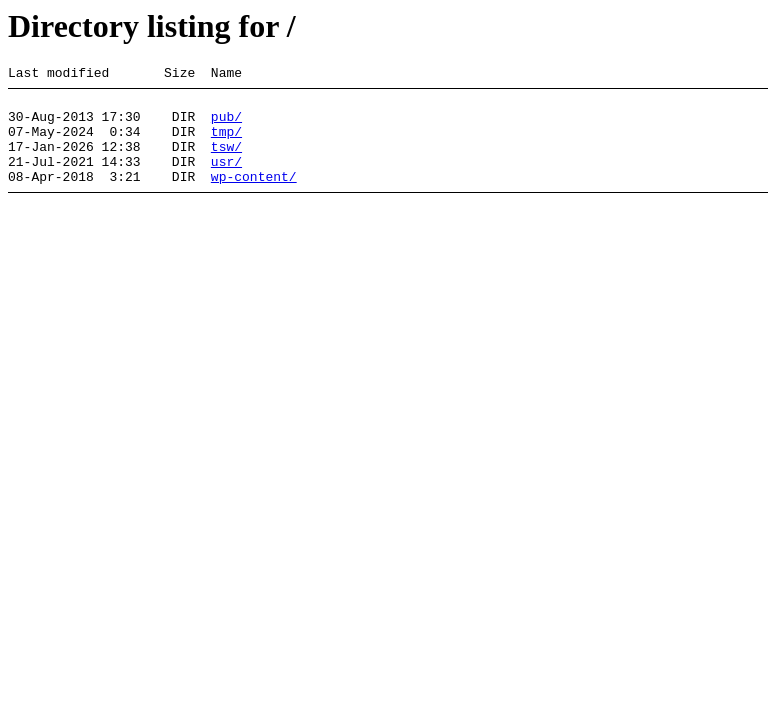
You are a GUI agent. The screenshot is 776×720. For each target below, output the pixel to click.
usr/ (226, 179)
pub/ (226, 125)
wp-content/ (254, 197)
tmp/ (226, 143)
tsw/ (226, 161)
